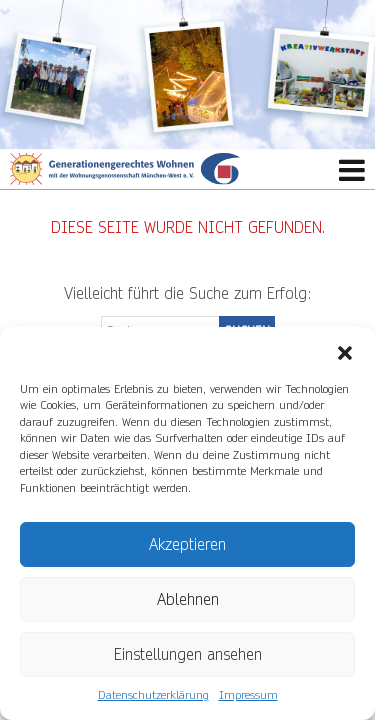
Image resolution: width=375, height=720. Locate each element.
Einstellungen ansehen (188, 654)
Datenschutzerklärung (153, 695)
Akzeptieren (187, 544)
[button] (345, 352)
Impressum (248, 695)
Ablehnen (188, 599)
